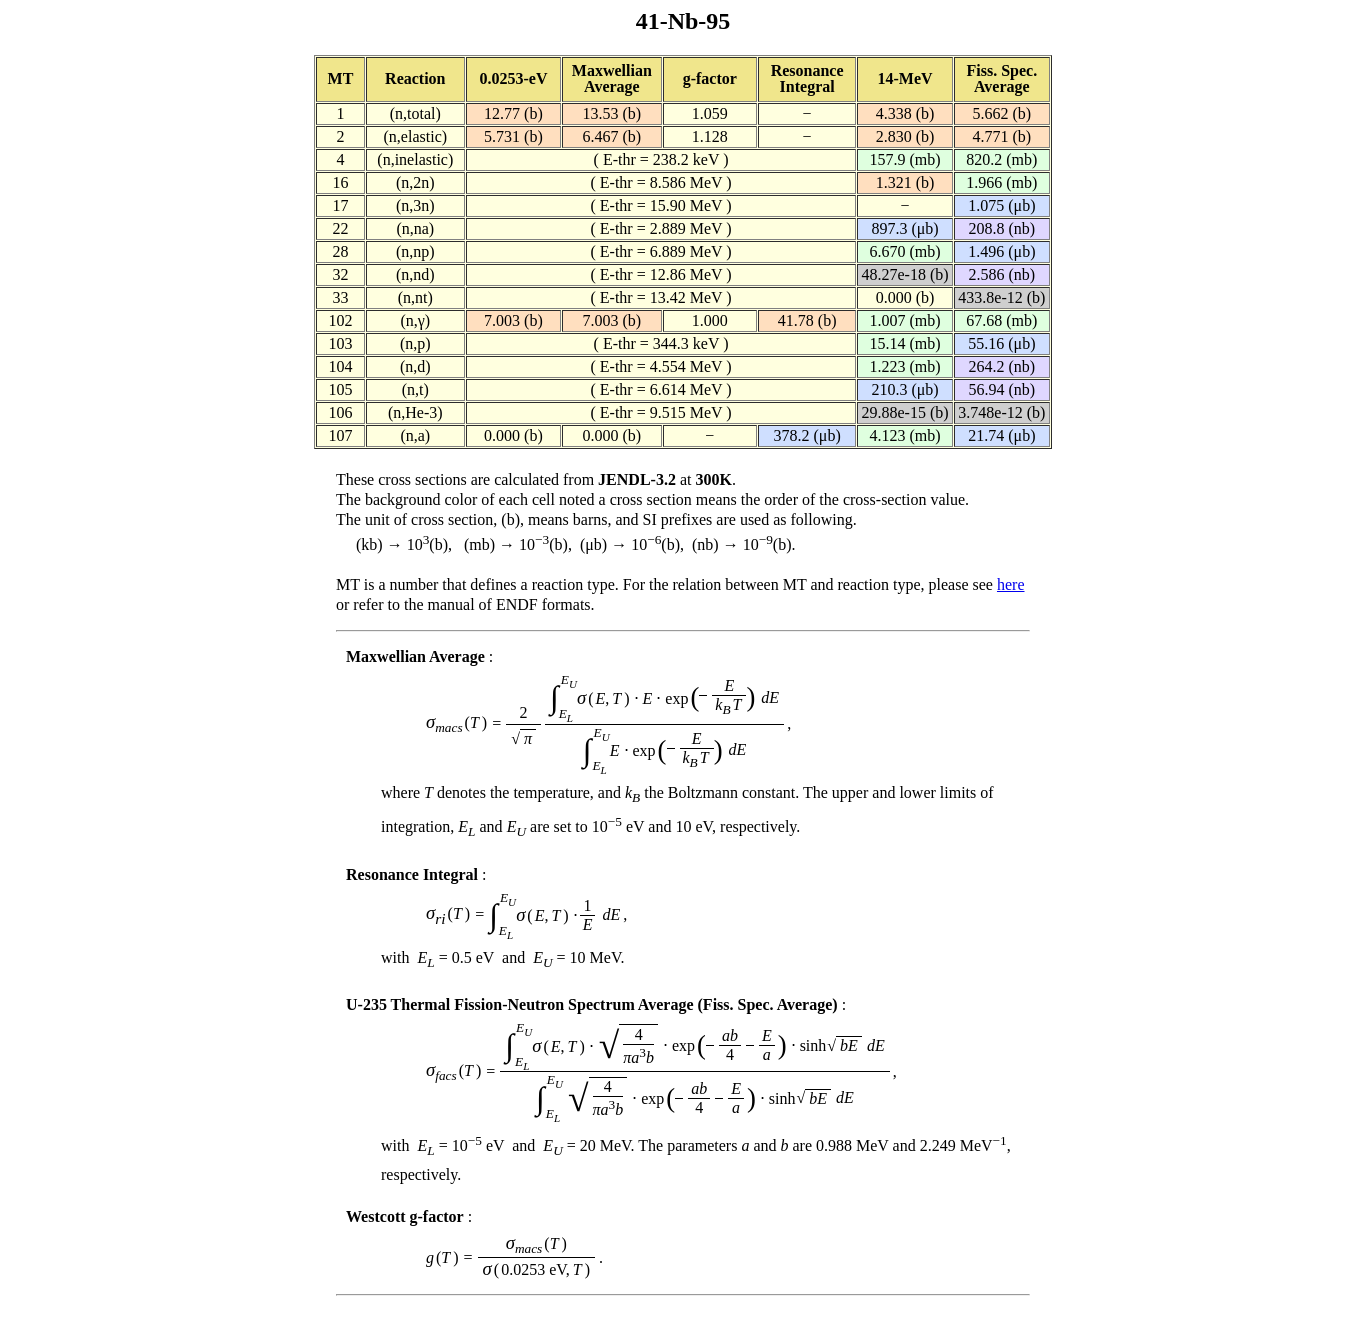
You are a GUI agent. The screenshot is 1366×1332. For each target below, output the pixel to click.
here (1011, 584)
